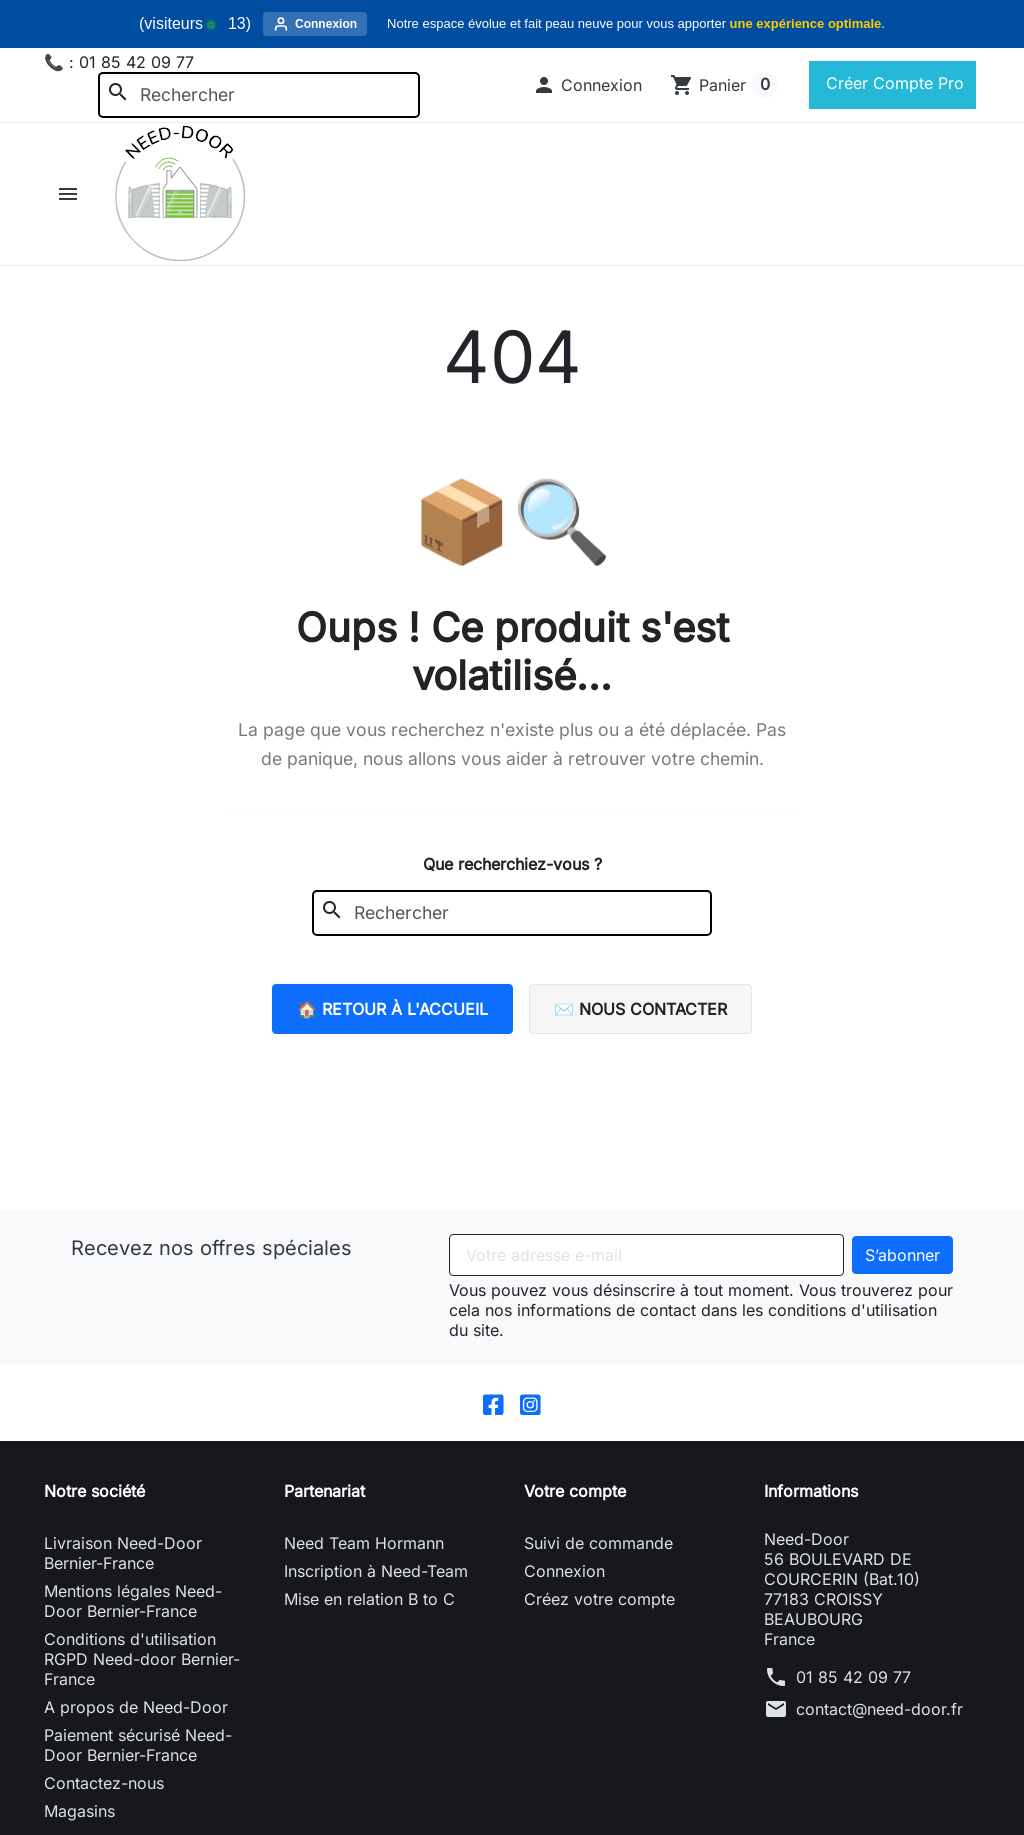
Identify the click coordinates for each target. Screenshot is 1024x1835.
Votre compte (575, 1491)
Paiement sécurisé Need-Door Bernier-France (138, 1745)
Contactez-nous (104, 1783)
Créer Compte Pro (892, 83)
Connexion (564, 1571)
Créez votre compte (599, 1599)
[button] (587, 85)
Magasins (79, 1811)
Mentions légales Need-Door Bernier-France (133, 1601)
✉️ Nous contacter (640, 1009)
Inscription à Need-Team (376, 1571)
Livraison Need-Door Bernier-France (123, 1553)
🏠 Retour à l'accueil (392, 1009)
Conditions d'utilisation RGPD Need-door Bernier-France (142, 1659)
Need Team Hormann (364, 1543)
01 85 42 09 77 (853, 1677)
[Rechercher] (259, 95)
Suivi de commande (598, 1543)
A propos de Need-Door (136, 1707)
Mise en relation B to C (369, 1599)
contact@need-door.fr (879, 1709)
